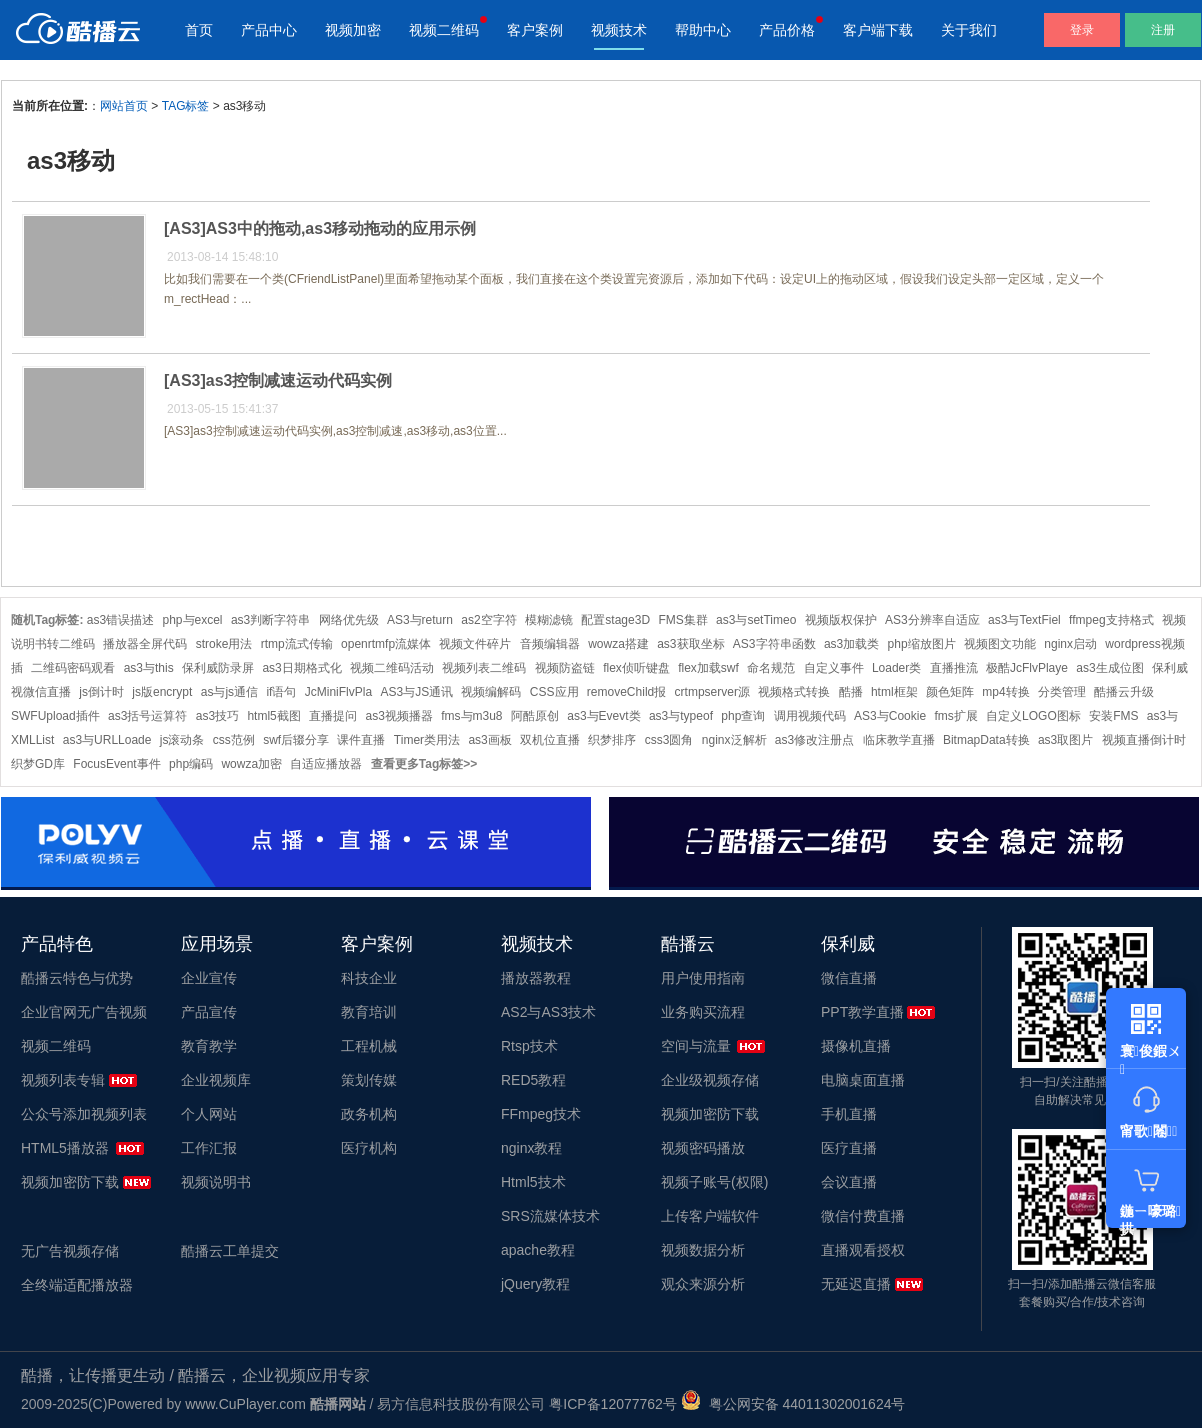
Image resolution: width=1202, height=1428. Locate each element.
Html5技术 (533, 1182)
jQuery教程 (535, 1284)
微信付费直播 (863, 1216)
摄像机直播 (856, 1046)
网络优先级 (349, 620)
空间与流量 (696, 1046)
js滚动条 (182, 740)
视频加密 (353, 30)
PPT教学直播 (862, 1012)
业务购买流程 (703, 1012)
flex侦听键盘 (636, 668)
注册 (1163, 30)
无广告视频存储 (70, 1251)
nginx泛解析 (734, 740)
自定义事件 (834, 668)
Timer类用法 (427, 740)
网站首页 (124, 106)
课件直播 (361, 740)
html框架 (894, 692)
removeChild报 (626, 692)
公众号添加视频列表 (84, 1114)
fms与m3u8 (471, 716)
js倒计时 (101, 692)
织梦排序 (612, 740)
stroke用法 (224, 644)
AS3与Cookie (890, 716)
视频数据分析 (703, 1250)
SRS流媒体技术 (550, 1216)
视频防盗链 (565, 668)
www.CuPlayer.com (245, 1404)
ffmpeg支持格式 (1111, 620)
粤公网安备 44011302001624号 (793, 1404)
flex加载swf (708, 668)
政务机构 (369, 1114)
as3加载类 (851, 644)
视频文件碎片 (475, 644)
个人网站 (209, 1114)
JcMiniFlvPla (338, 692)
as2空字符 (488, 620)
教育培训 (369, 1012)
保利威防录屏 (218, 668)
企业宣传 (209, 978)
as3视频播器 (398, 716)
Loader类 (896, 668)
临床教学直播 (899, 740)
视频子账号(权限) (714, 1182)
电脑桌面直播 (863, 1080)
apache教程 (538, 1250)
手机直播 (849, 1114)
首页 (199, 30)
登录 (1082, 30)
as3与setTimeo (756, 620)
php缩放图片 (922, 644)
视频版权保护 (841, 620)
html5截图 (273, 716)
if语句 (281, 692)
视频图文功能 (1000, 644)
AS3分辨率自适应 (932, 620)
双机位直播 (550, 740)
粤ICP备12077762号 (613, 1404)
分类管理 (1062, 692)
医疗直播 (849, 1148)
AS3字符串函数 (774, 644)
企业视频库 (216, 1080)
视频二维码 (444, 30)
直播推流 (954, 668)
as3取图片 (1065, 740)
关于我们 (969, 30)
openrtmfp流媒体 (386, 644)
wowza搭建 (618, 644)
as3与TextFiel (1024, 620)
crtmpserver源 (712, 692)
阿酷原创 (535, 716)
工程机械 (369, 1046)
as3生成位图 (1109, 668)
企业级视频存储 (710, 1080)
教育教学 (209, 1046)
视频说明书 (216, 1182)
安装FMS (1113, 716)
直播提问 (333, 716)
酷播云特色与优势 (77, 978)
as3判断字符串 (270, 620)
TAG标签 (186, 106)
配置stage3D (615, 620)
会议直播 (849, 1182)
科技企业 (369, 978)
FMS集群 (682, 620)
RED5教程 (533, 1080)
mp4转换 (1005, 692)
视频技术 (619, 30)
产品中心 (269, 30)
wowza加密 (251, 764)
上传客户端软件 (710, 1216)
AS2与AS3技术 (548, 1012)
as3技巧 (217, 716)
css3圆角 (669, 740)
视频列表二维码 (484, 668)
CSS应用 (554, 692)
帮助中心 (703, 30)
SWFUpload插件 (55, 716)
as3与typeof (681, 716)
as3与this (149, 668)
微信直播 (849, 978)
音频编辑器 (550, 644)
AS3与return (420, 620)
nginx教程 (531, 1148)
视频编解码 (491, 692)
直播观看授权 (863, 1250)
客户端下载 (878, 30)
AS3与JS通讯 (416, 692)
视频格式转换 (794, 692)
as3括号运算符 (147, 716)
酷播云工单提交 (230, 1251)
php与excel (193, 620)
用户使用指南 (703, 978)
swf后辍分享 (296, 740)
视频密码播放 (703, 1148)
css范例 (234, 740)
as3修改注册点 (814, 740)
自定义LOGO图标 (1033, 716)
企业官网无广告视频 (84, 1012)
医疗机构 (369, 1148)
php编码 (191, 764)
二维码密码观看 (73, 668)
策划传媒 (369, 1080)
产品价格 (787, 30)
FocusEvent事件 (116, 764)
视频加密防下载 (70, 1182)
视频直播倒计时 (1144, 740)
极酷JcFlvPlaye (1027, 668)
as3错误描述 (120, 620)
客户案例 (535, 30)
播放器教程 (536, 978)
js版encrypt (162, 692)
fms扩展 (955, 716)
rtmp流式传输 (297, 644)
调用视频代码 (810, 716)
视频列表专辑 (63, 1080)
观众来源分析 (703, 1284)
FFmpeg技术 (541, 1114)
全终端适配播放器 (77, 1285)
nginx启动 (1070, 644)
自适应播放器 (326, 764)
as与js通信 (229, 692)
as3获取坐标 (690, 644)
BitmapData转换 (986, 740)
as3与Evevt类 (603, 716)
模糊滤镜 (549, 620)
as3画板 (489, 740)
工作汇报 (209, 1148)
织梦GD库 (38, 764)
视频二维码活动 (392, 668)
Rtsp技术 (529, 1046)
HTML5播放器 (65, 1148)
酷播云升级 (1124, 692)
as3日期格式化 (301, 668)
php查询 (743, 716)
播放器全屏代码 (145, 644)
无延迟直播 (856, 1284)
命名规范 (771, 668)
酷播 (851, 692)
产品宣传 (209, 1012)
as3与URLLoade (107, 740)
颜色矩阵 (950, 692)
